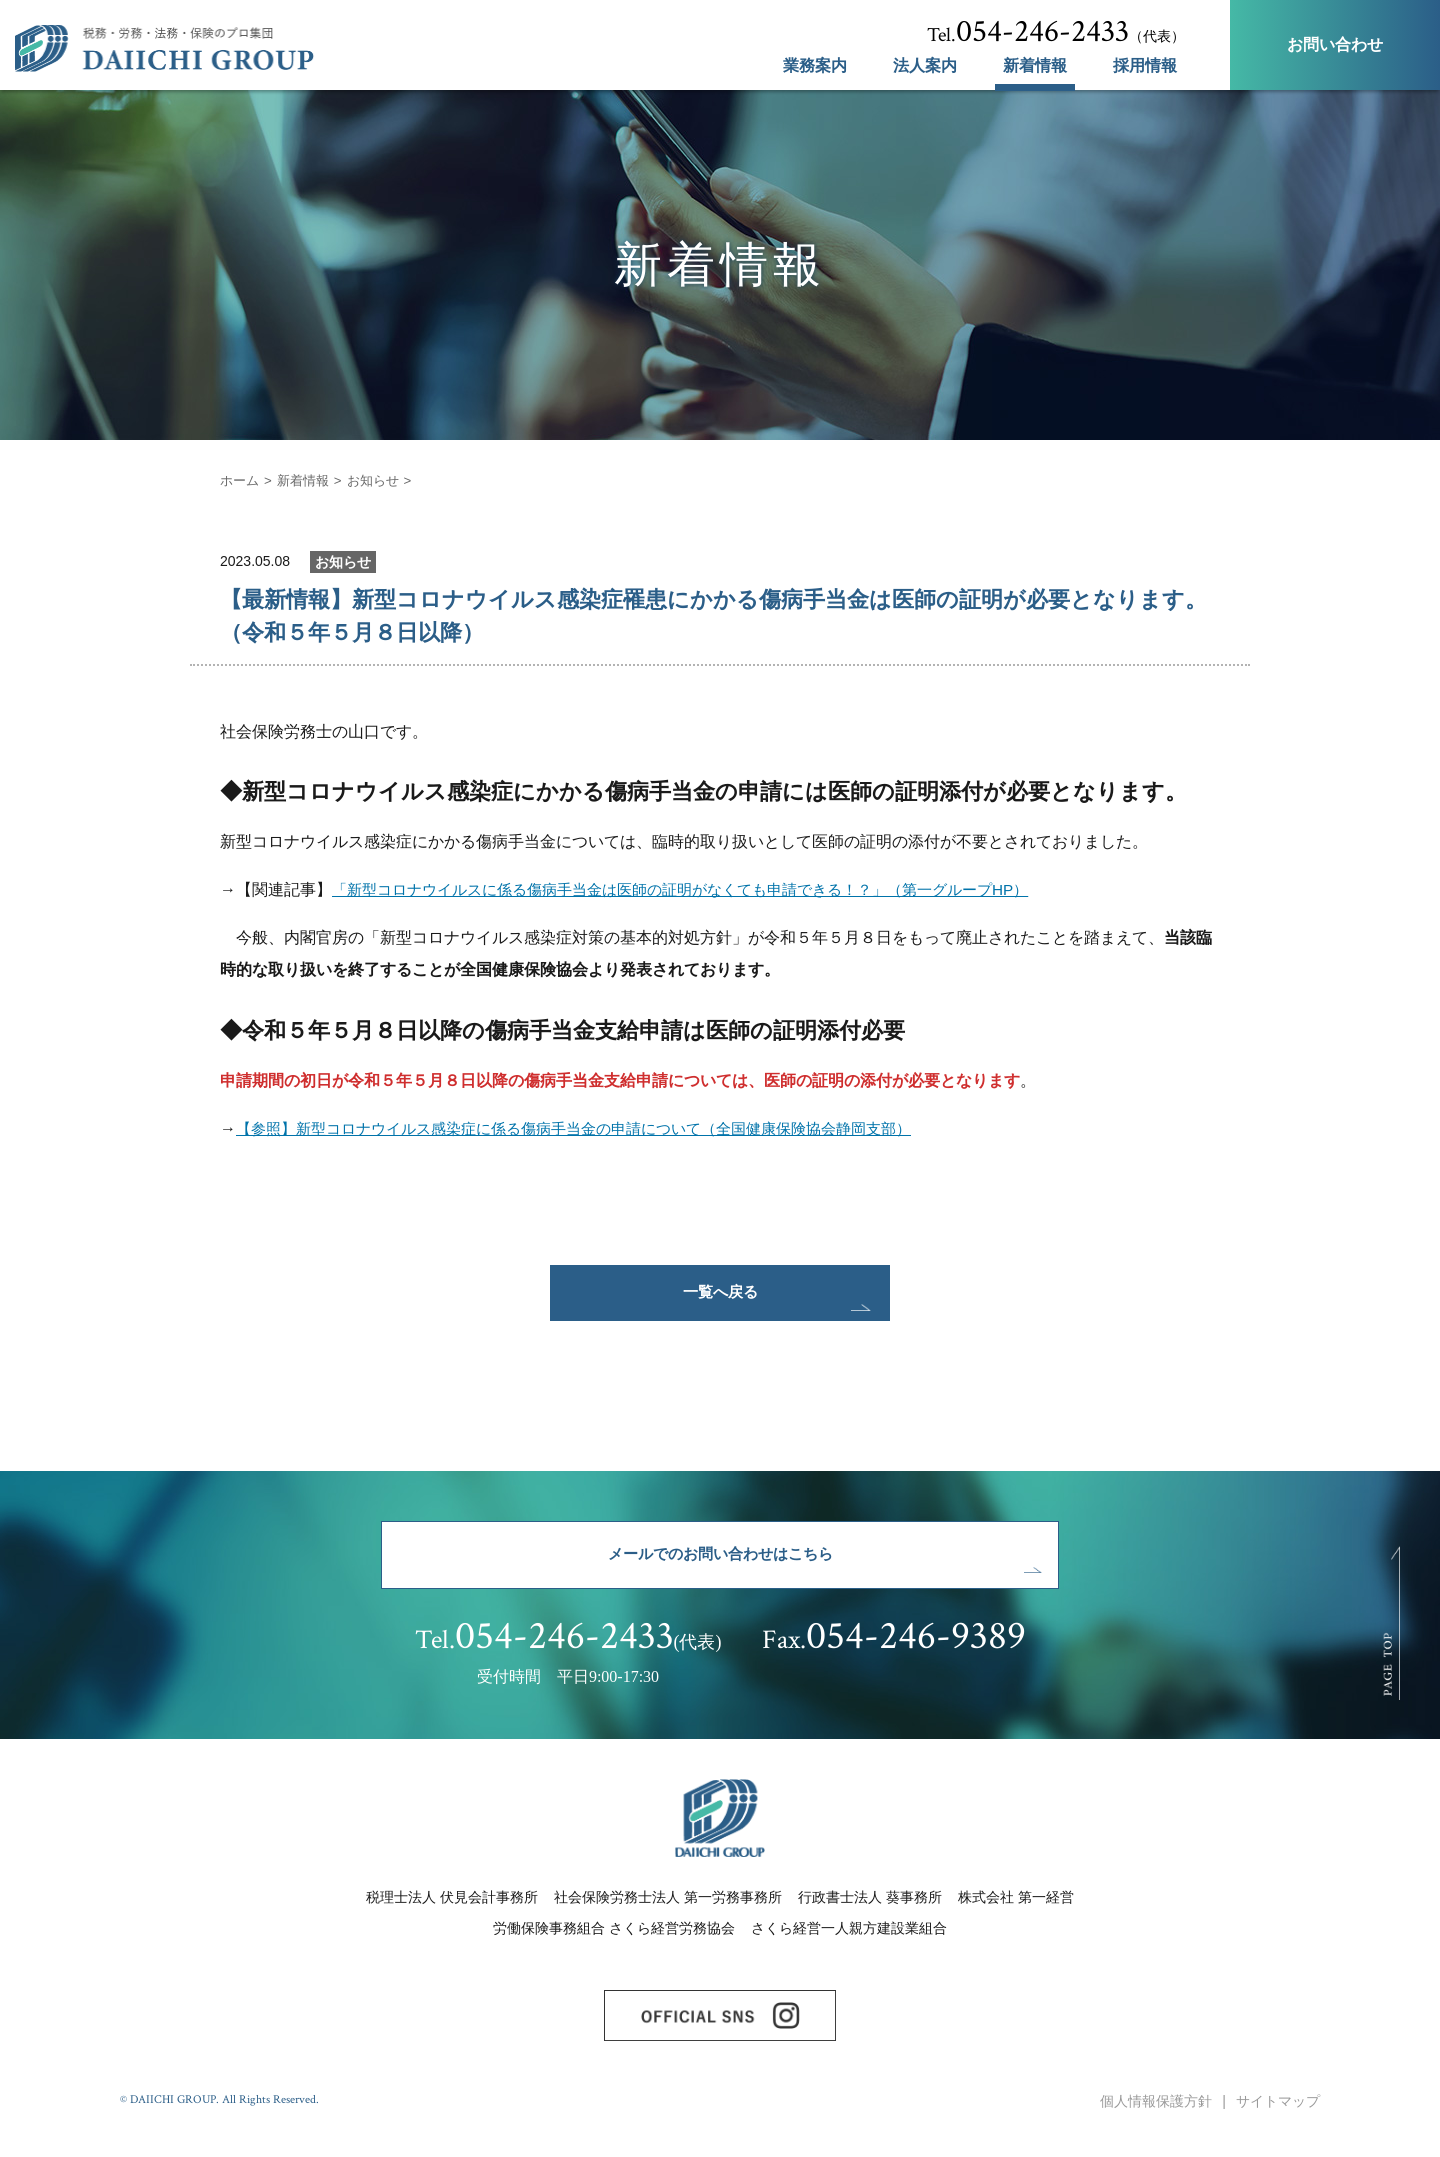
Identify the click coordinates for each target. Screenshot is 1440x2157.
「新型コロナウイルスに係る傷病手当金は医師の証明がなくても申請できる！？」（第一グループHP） (703, 889)
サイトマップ (1278, 2125)
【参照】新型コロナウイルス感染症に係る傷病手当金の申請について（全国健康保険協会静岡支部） (596, 1128)
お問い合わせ (1335, 44)
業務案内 (815, 66)
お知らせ (382, 480)
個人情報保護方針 (1156, 2125)
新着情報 (1035, 66)
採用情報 (1145, 66)
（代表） (1056, 32)
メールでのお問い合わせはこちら (720, 1566)
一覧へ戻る (720, 1296)
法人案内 (925, 66)
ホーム (241, 480)
